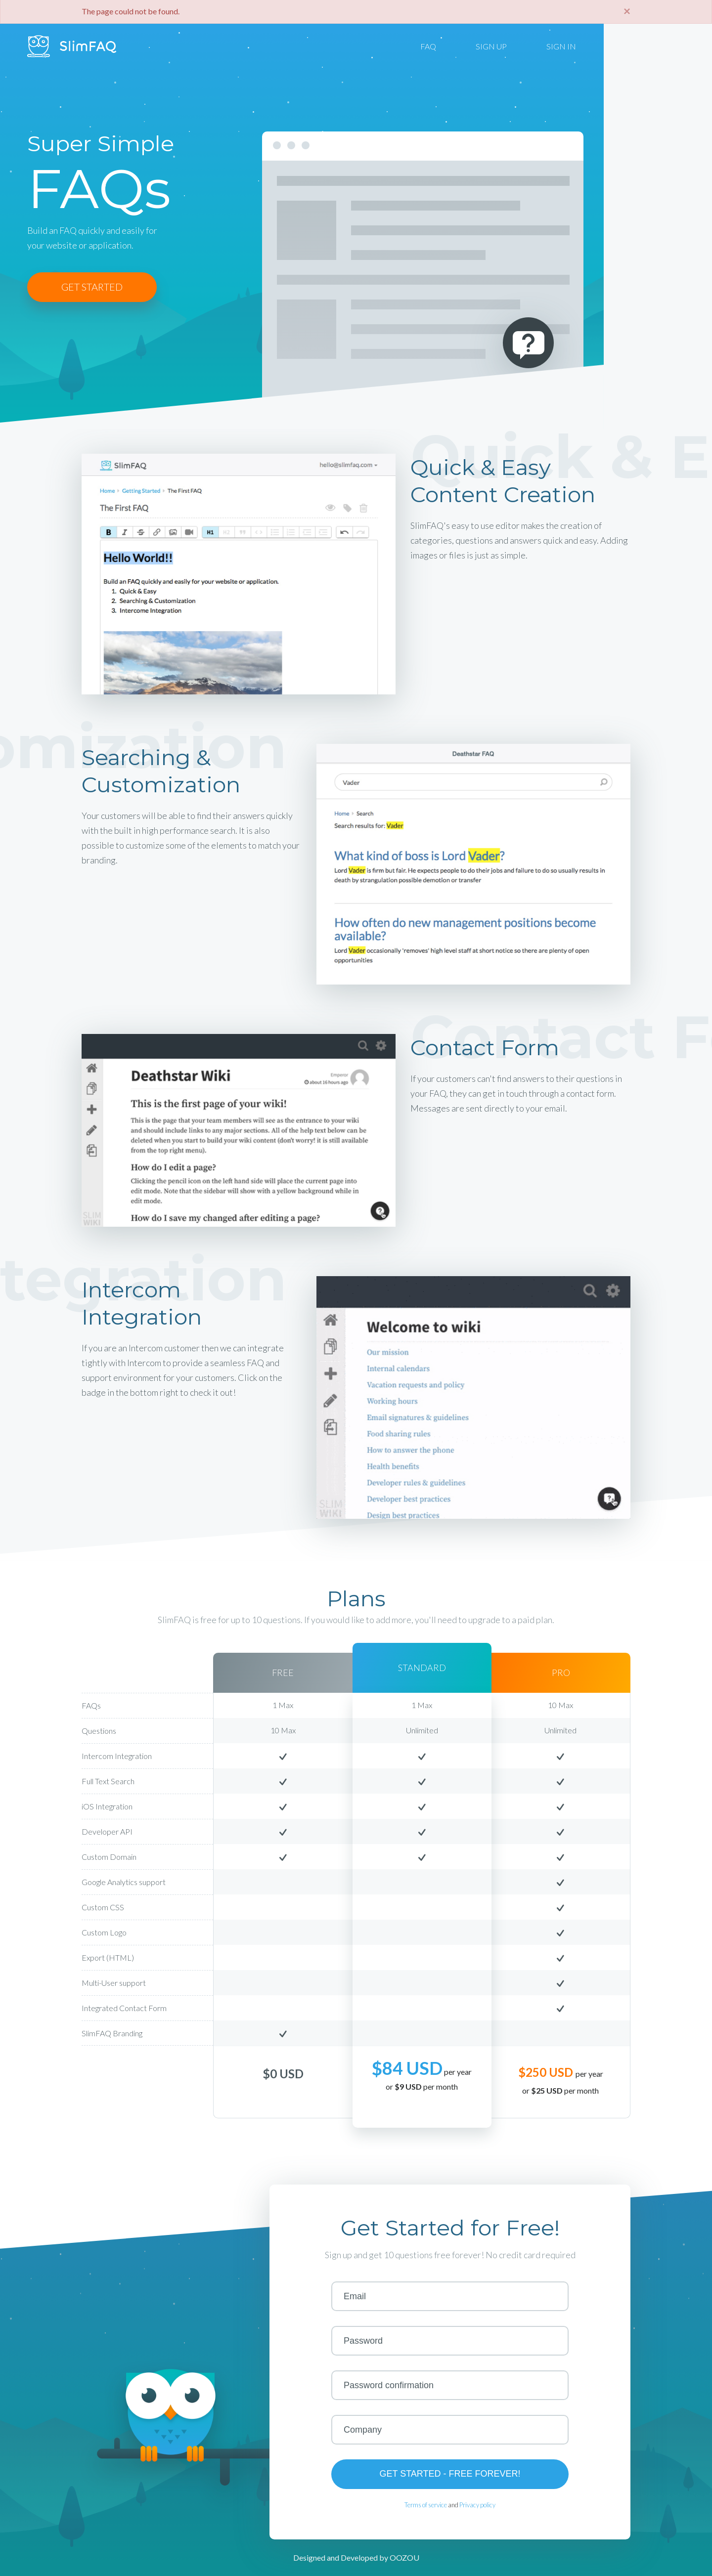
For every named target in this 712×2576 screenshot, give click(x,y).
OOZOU (404, 2557)
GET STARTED (92, 287)
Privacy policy (477, 2505)
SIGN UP (491, 46)
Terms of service (425, 2505)
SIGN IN (561, 46)
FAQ (428, 46)
